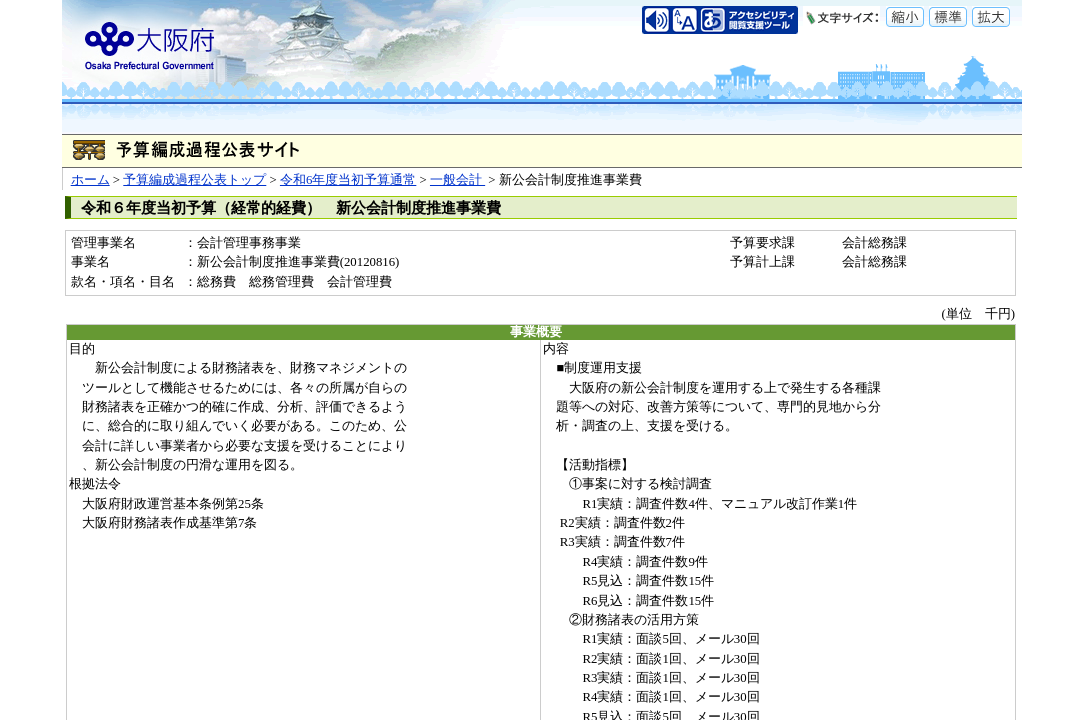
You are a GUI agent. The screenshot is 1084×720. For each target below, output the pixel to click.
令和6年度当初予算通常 (348, 180)
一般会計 (457, 180)
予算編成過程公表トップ (194, 180)
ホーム (90, 180)
